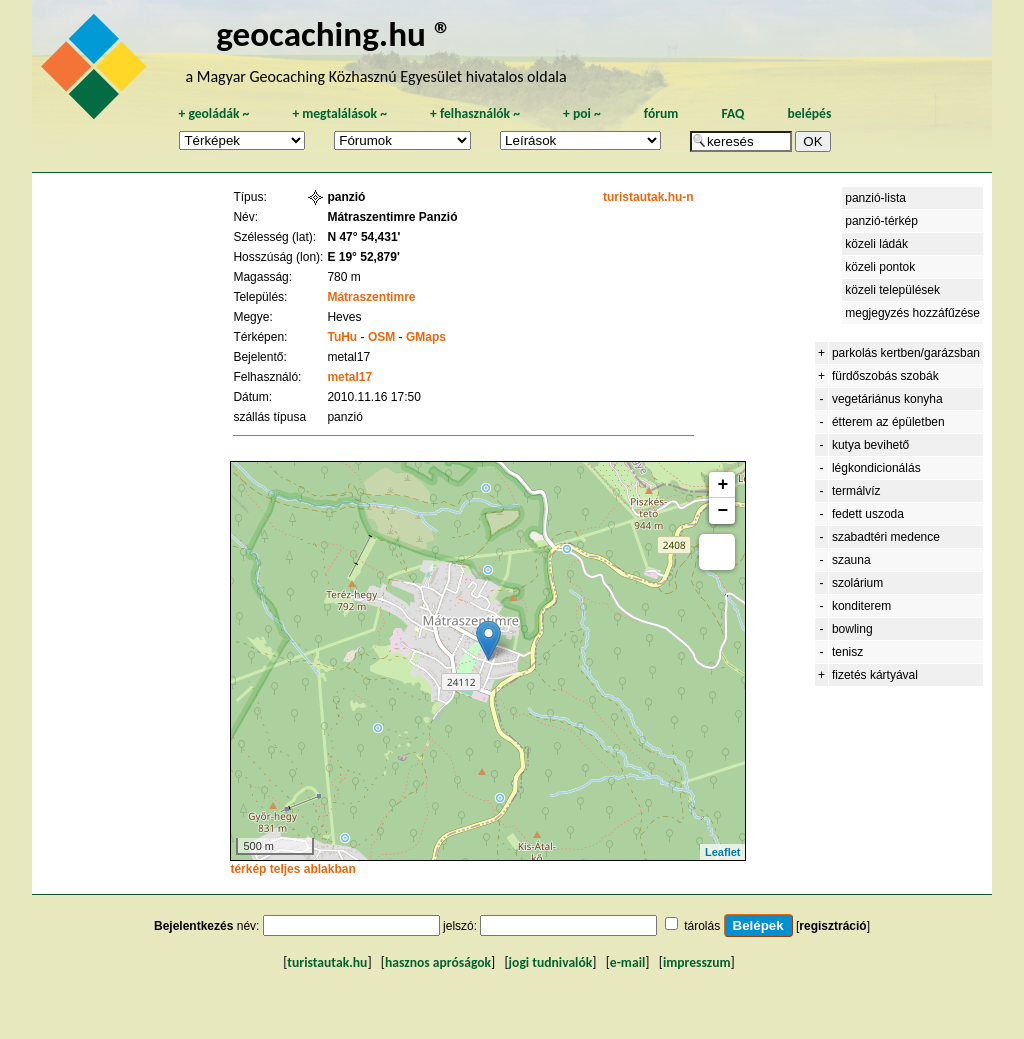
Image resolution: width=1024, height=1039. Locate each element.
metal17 (349, 377)
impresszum (697, 962)
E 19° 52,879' (363, 257)
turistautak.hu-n (648, 197)
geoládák (213, 113)
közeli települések (892, 290)
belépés (809, 113)
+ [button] (723, 485)
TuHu (342, 337)
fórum (661, 113)
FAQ (732, 113)
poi (582, 113)
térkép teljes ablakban (292, 869)
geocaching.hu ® (334, 33)
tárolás (702, 926)
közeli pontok (880, 267)
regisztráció (832, 926)
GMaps (426, 337)
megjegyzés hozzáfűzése (912, 313)
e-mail (627, 962)
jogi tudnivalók (551, 962)
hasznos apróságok (438, 962)
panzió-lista (875, 198)
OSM (381, 337)
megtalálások (339, 113)
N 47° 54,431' (363, 237)
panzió (346, 197)
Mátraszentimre (371, 297)
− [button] (723, 511)
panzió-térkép (881, 221)
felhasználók (475, 113)
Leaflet (722, 852)
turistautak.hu (327, 962)
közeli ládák (876, 244)
